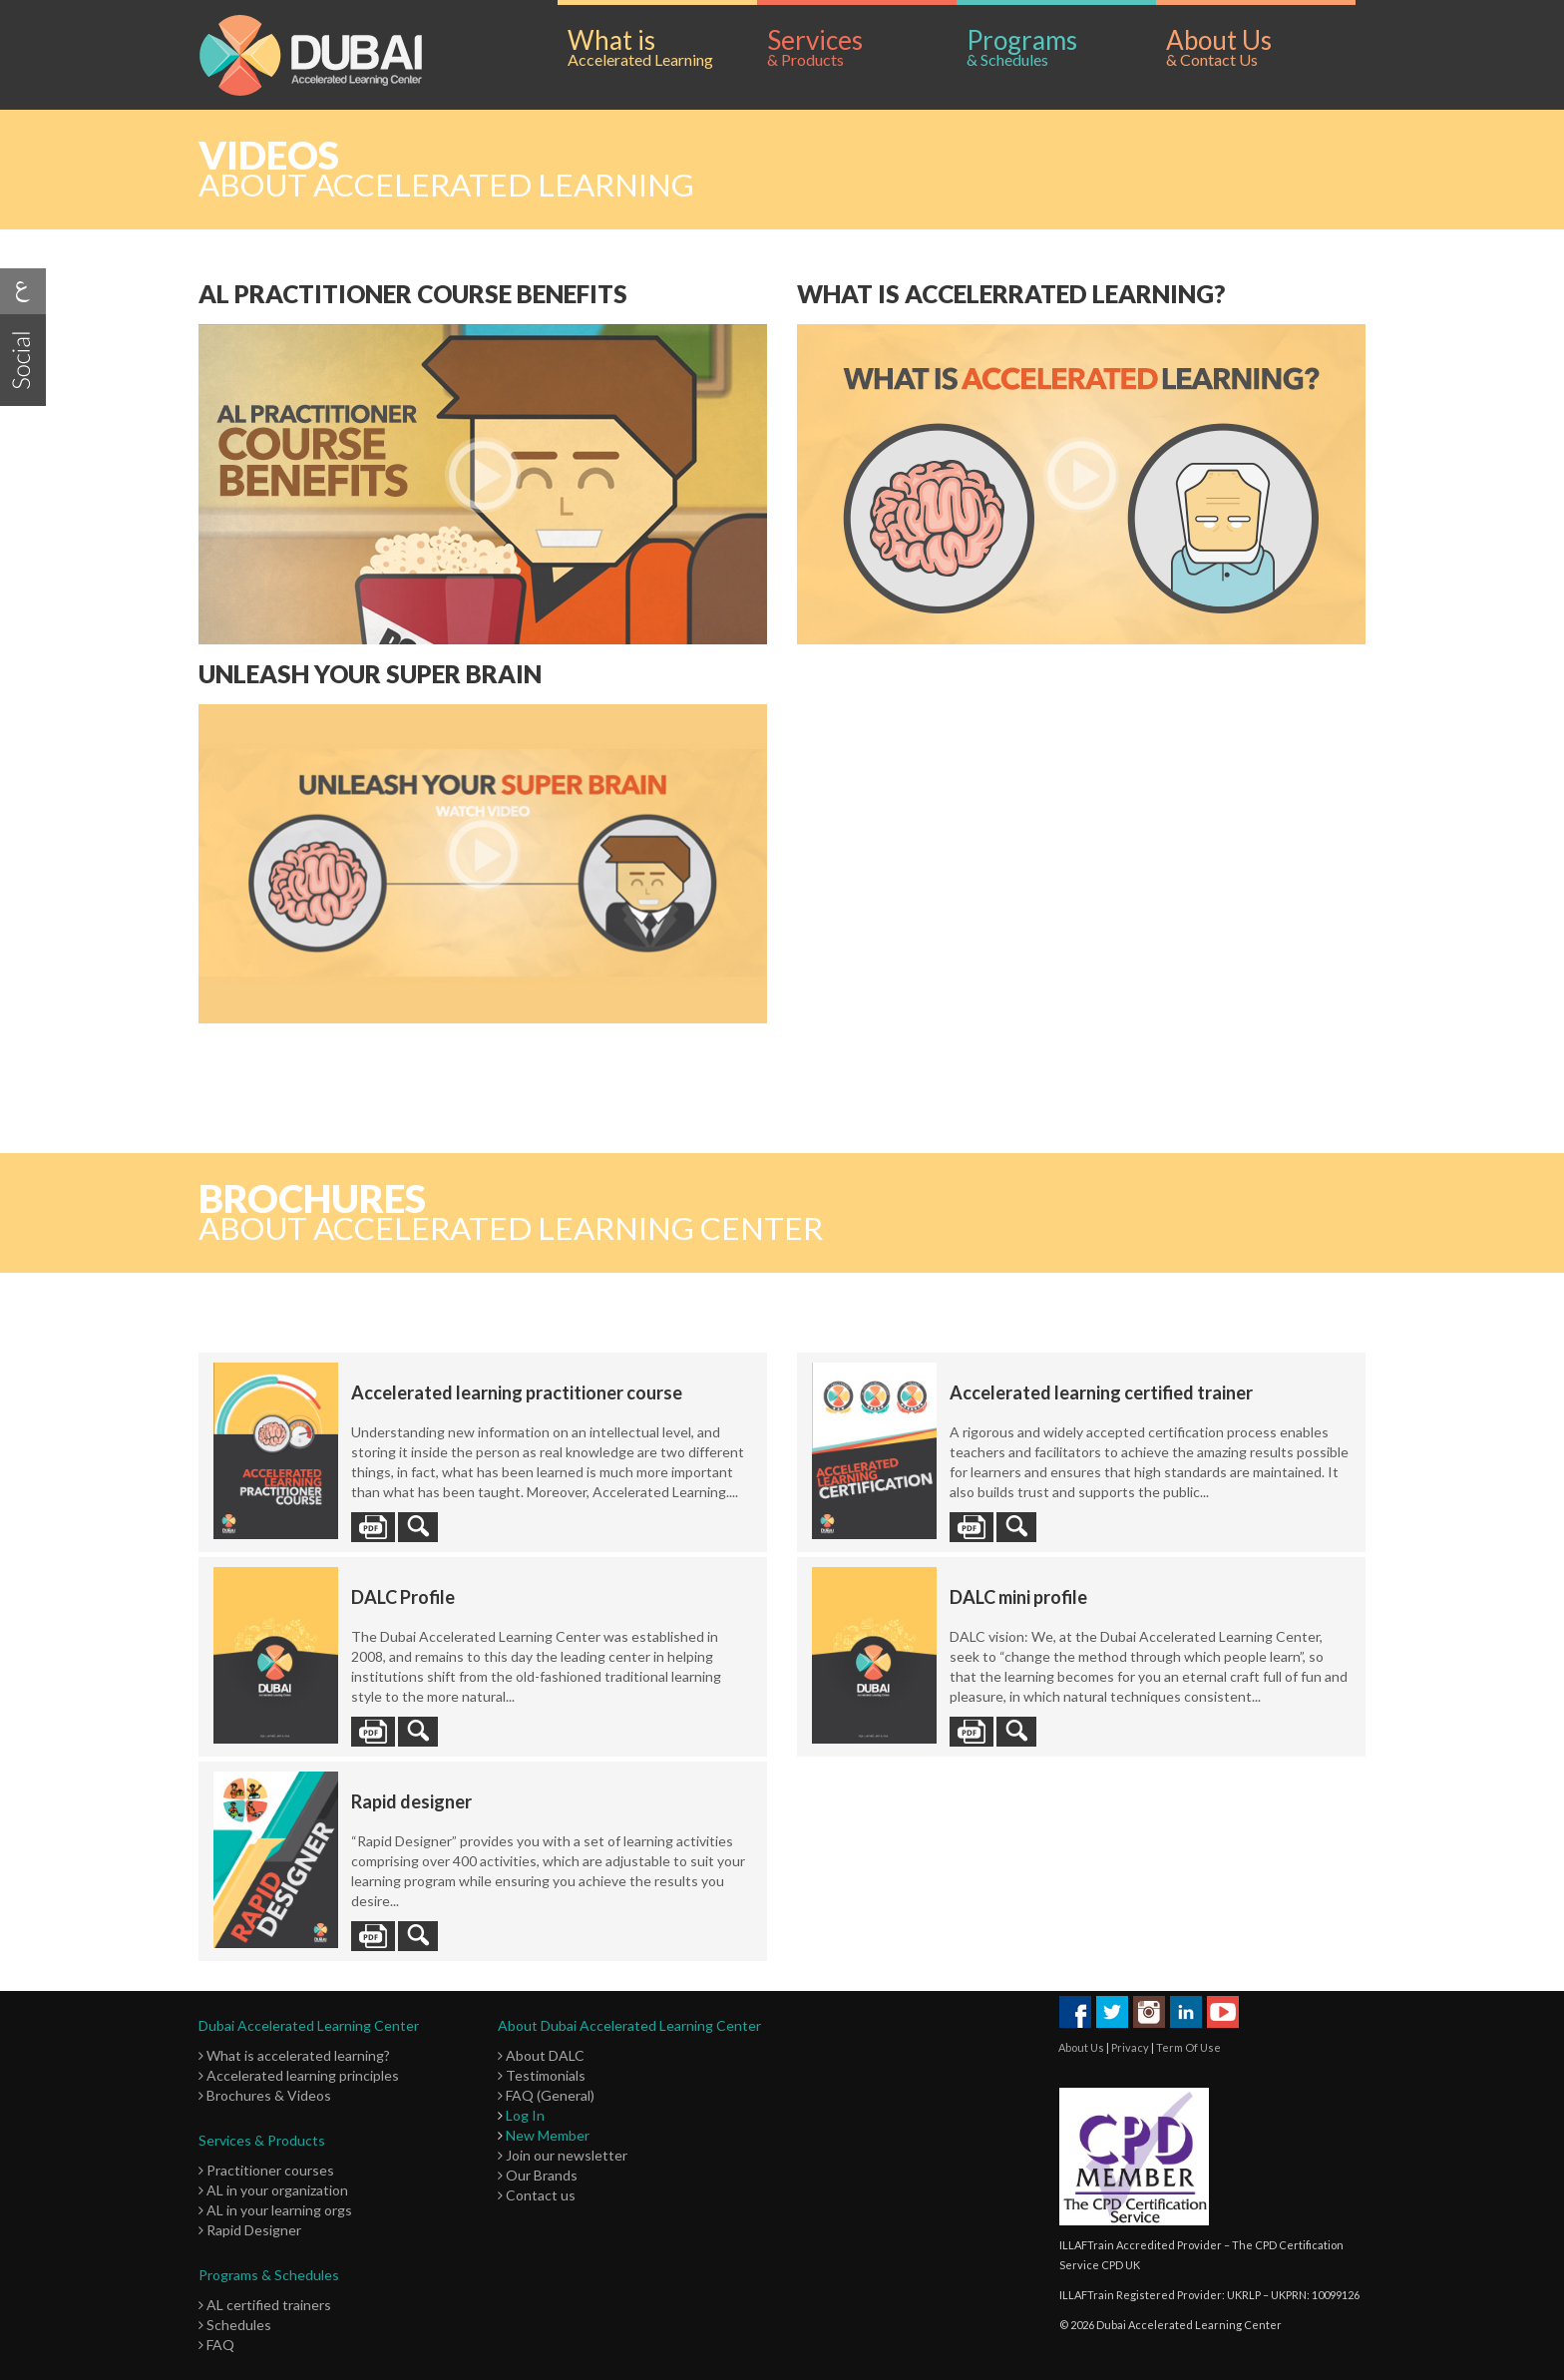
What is (662, 47)
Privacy (1130, 2047)
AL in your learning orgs (275, 2209)
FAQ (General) (546, 2095)
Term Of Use (1188, 2047)
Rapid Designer (249, 2229)
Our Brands (538, 2175)
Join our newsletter (562, 2155)
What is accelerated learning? (294, 2055)
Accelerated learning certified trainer (1101, 1392)
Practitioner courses (266, 2170)
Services (862, 47)
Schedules (234, 2324)
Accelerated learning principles (298, 2075)
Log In (525, 2115)
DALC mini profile (1018, 1597)
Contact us (537, 2194)
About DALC (541, 2055)
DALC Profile (403, 1597)
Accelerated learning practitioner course (516, 1392)
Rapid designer (411, 1801)
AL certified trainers (264, 2304)
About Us (1261, 47)
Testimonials (542, 2075)
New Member (547, 2135)
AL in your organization (273, 2190)
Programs (1061, 47)
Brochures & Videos (264, 2095)
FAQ (216, 2344)
